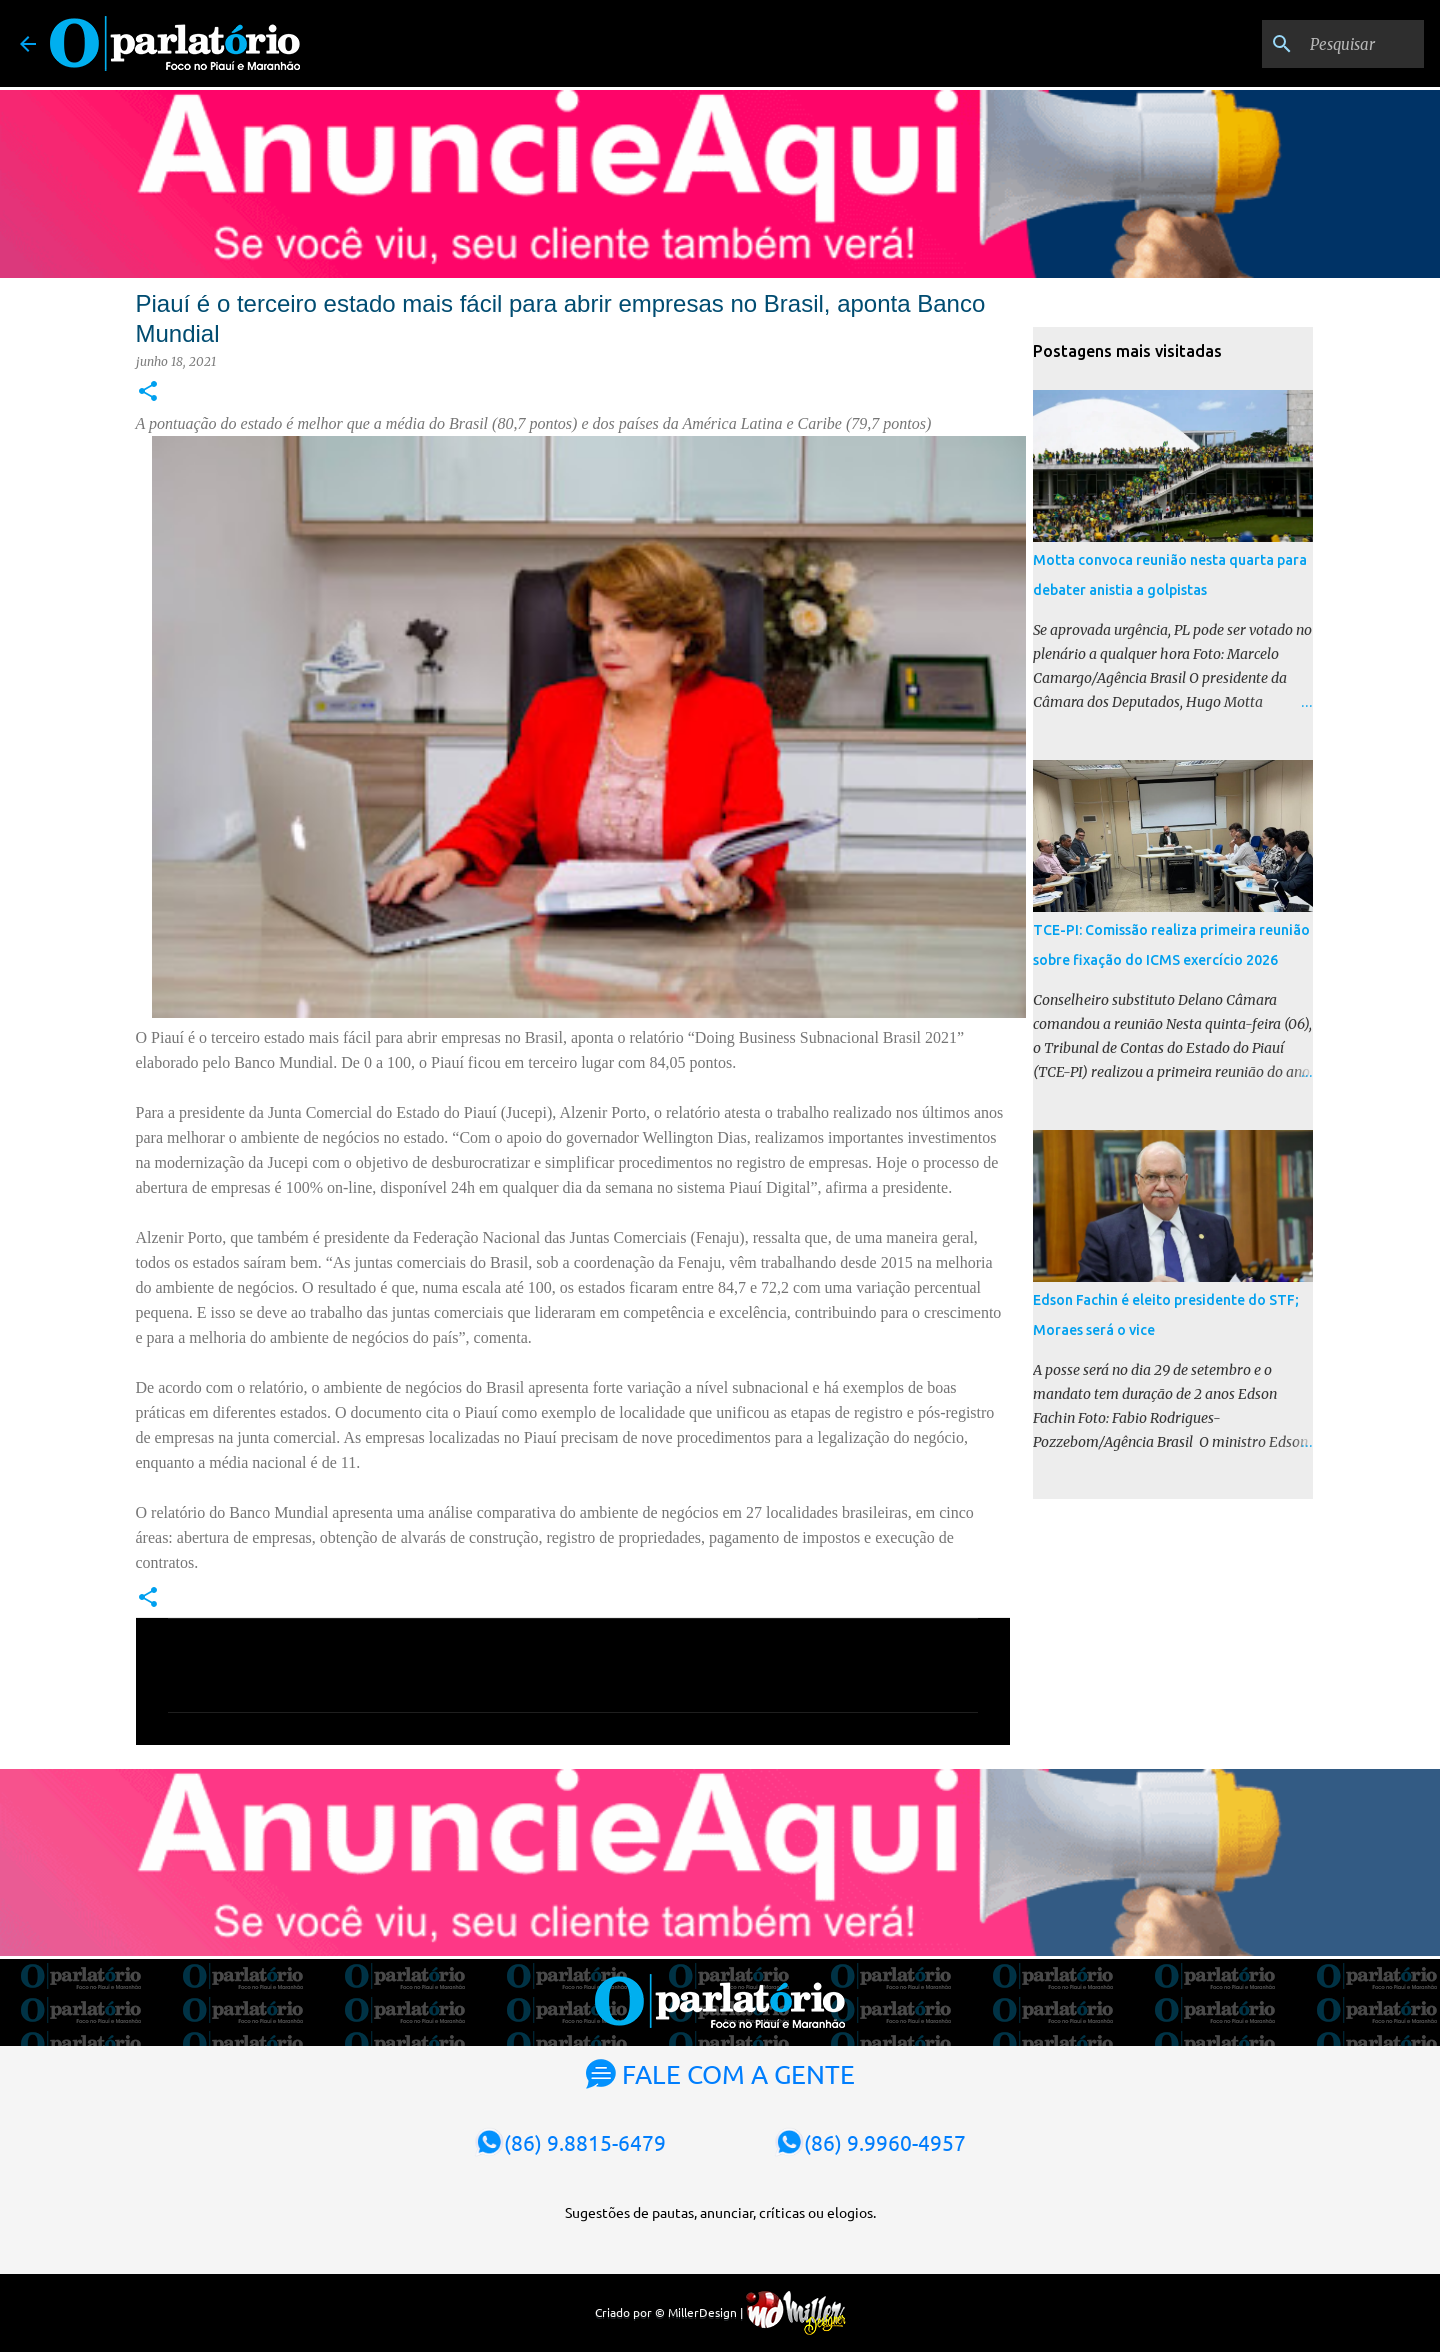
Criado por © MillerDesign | (720, 2312)
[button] (148, 392)
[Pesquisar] (1319, 44)
